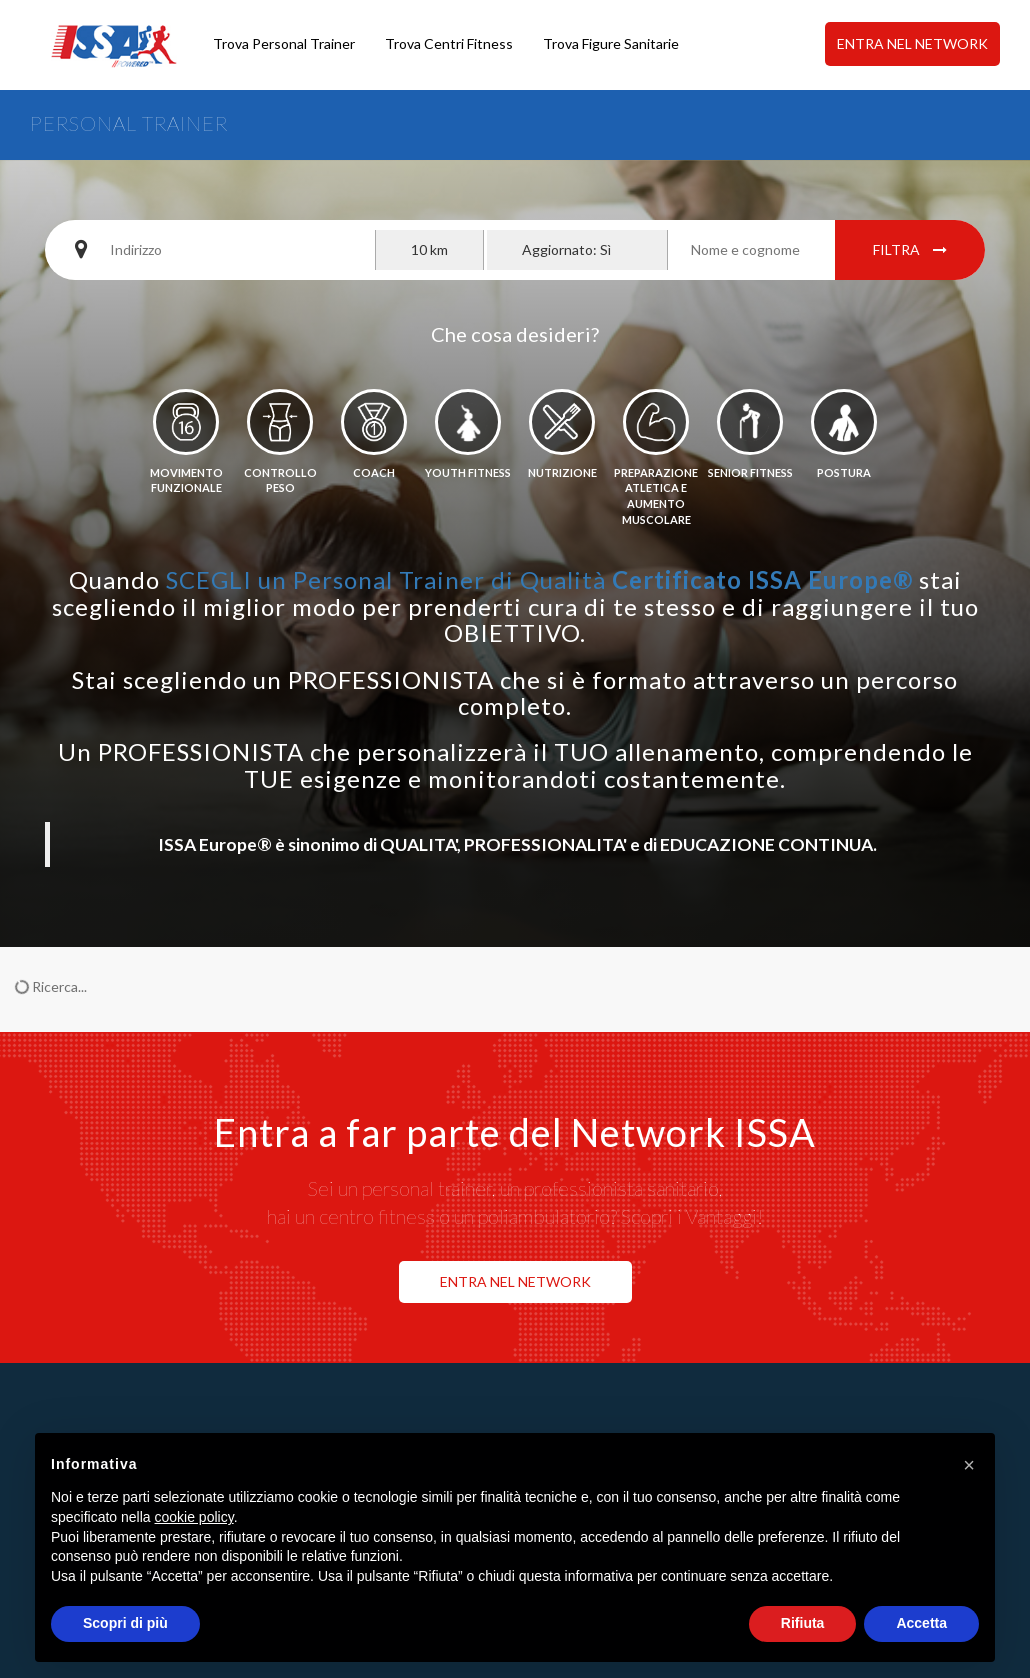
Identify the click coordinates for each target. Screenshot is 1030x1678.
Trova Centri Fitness (449, 43)
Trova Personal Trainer (284, 43)
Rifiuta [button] (803, 1623)
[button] (969, 1465)
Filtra (910, 249)
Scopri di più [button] (125, 1623)
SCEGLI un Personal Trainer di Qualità (539, 579)
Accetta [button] (921, 1623)
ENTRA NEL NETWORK (912, 43)
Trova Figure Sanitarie (611, 43)
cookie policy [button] (194, 1517)
